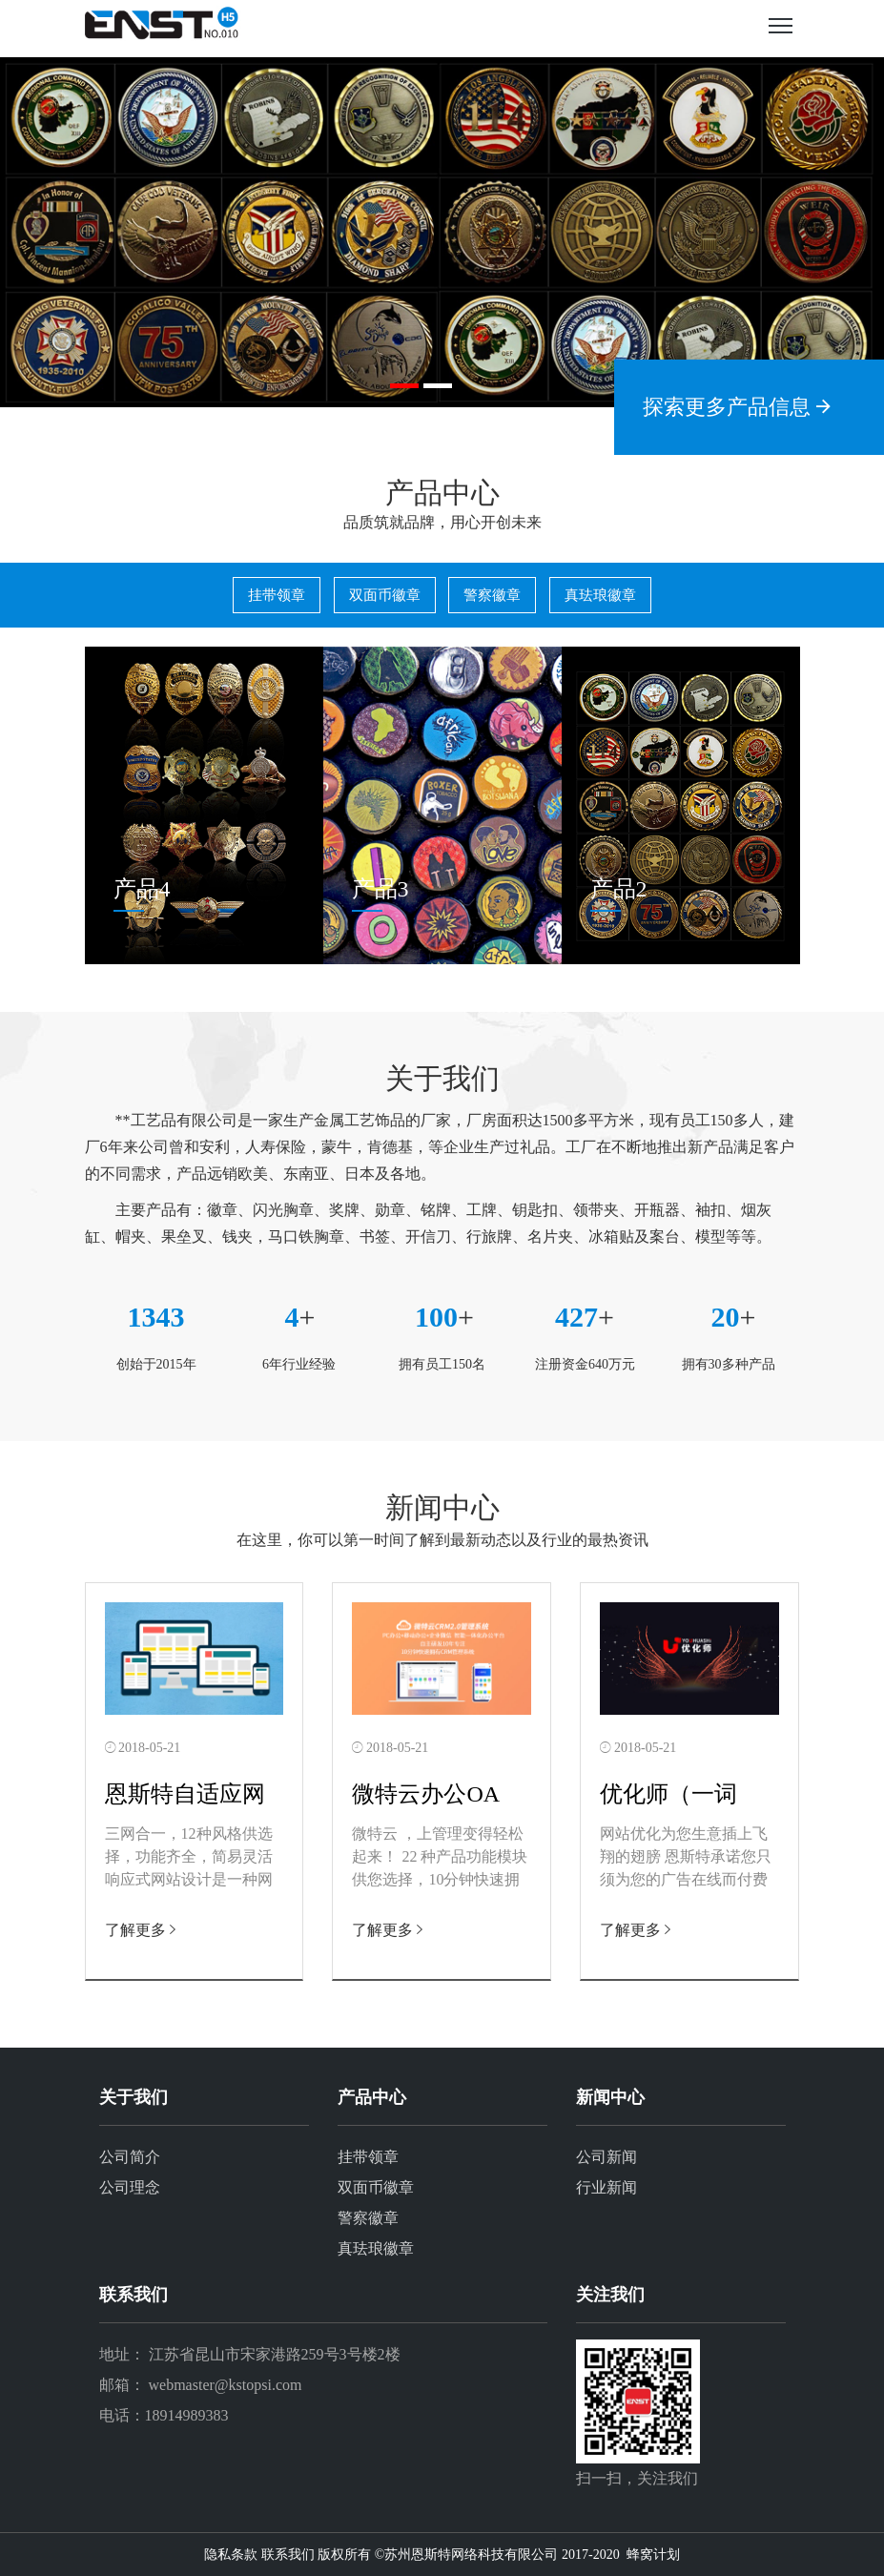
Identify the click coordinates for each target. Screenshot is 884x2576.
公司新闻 (606, 2157)
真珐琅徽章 (600, 595)
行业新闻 (606, 2187)
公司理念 (129, 2187)
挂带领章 (276, 595)
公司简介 (129, 2157)
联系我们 (288, 2554)
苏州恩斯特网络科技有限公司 (471, 2554)
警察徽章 (492, 595)
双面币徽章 (385, 595)
